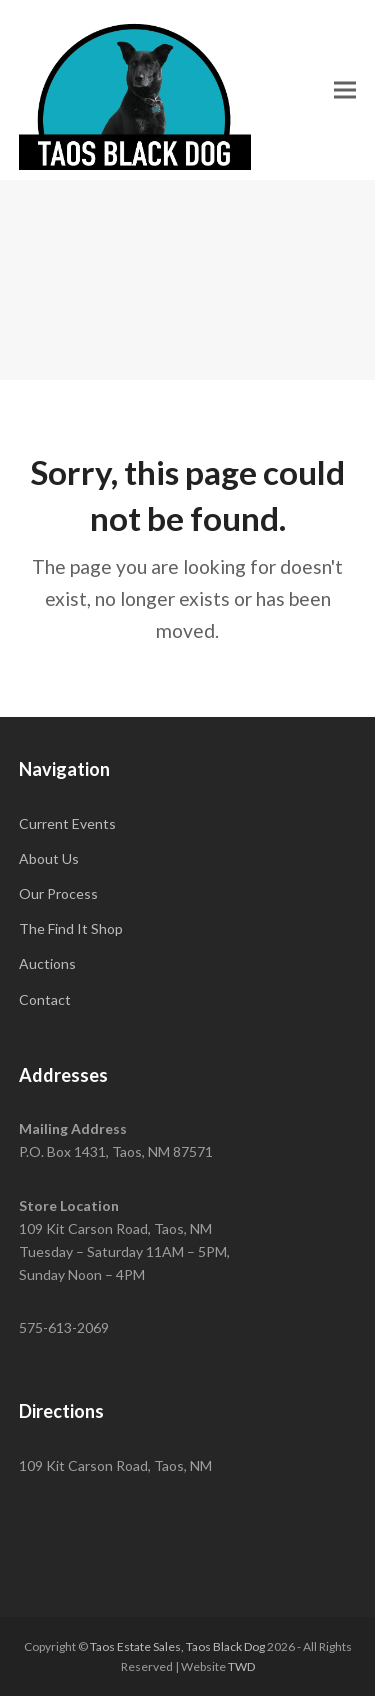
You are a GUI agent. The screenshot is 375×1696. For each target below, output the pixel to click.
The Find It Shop (71, 928)
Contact (45, 999)
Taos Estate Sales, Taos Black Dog (177, 1646)
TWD (241, 1666)
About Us (49, 858)
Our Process (58, 893)
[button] (345, 89)
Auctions (47, 963)
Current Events (67, 823)
